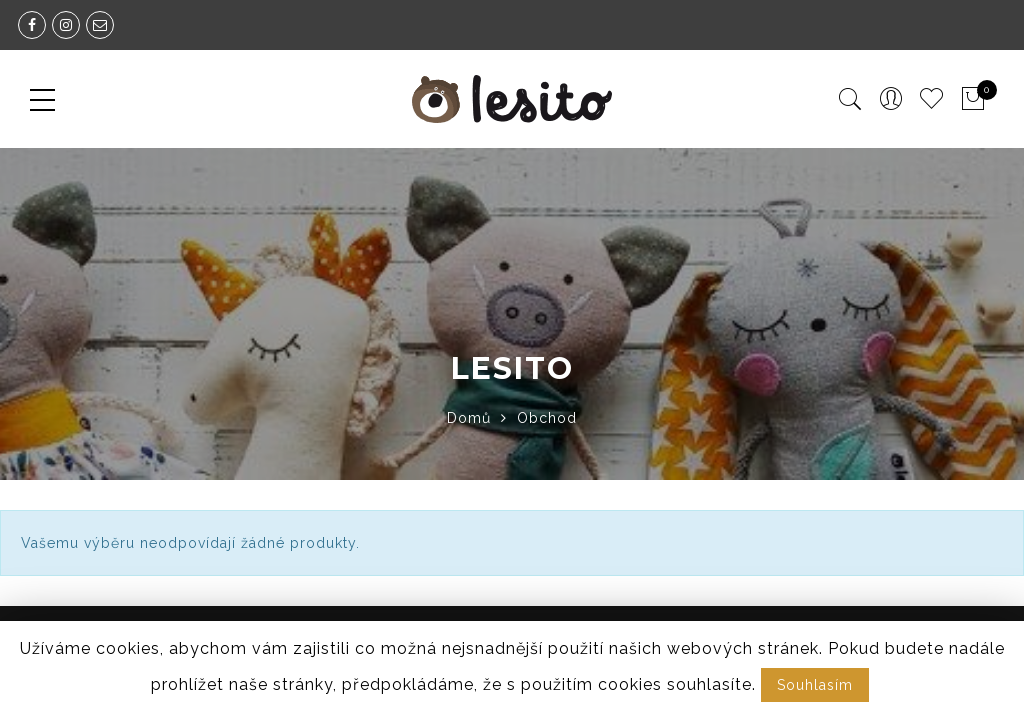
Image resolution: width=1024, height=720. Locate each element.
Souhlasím (815, 685)
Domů (469, 418)
